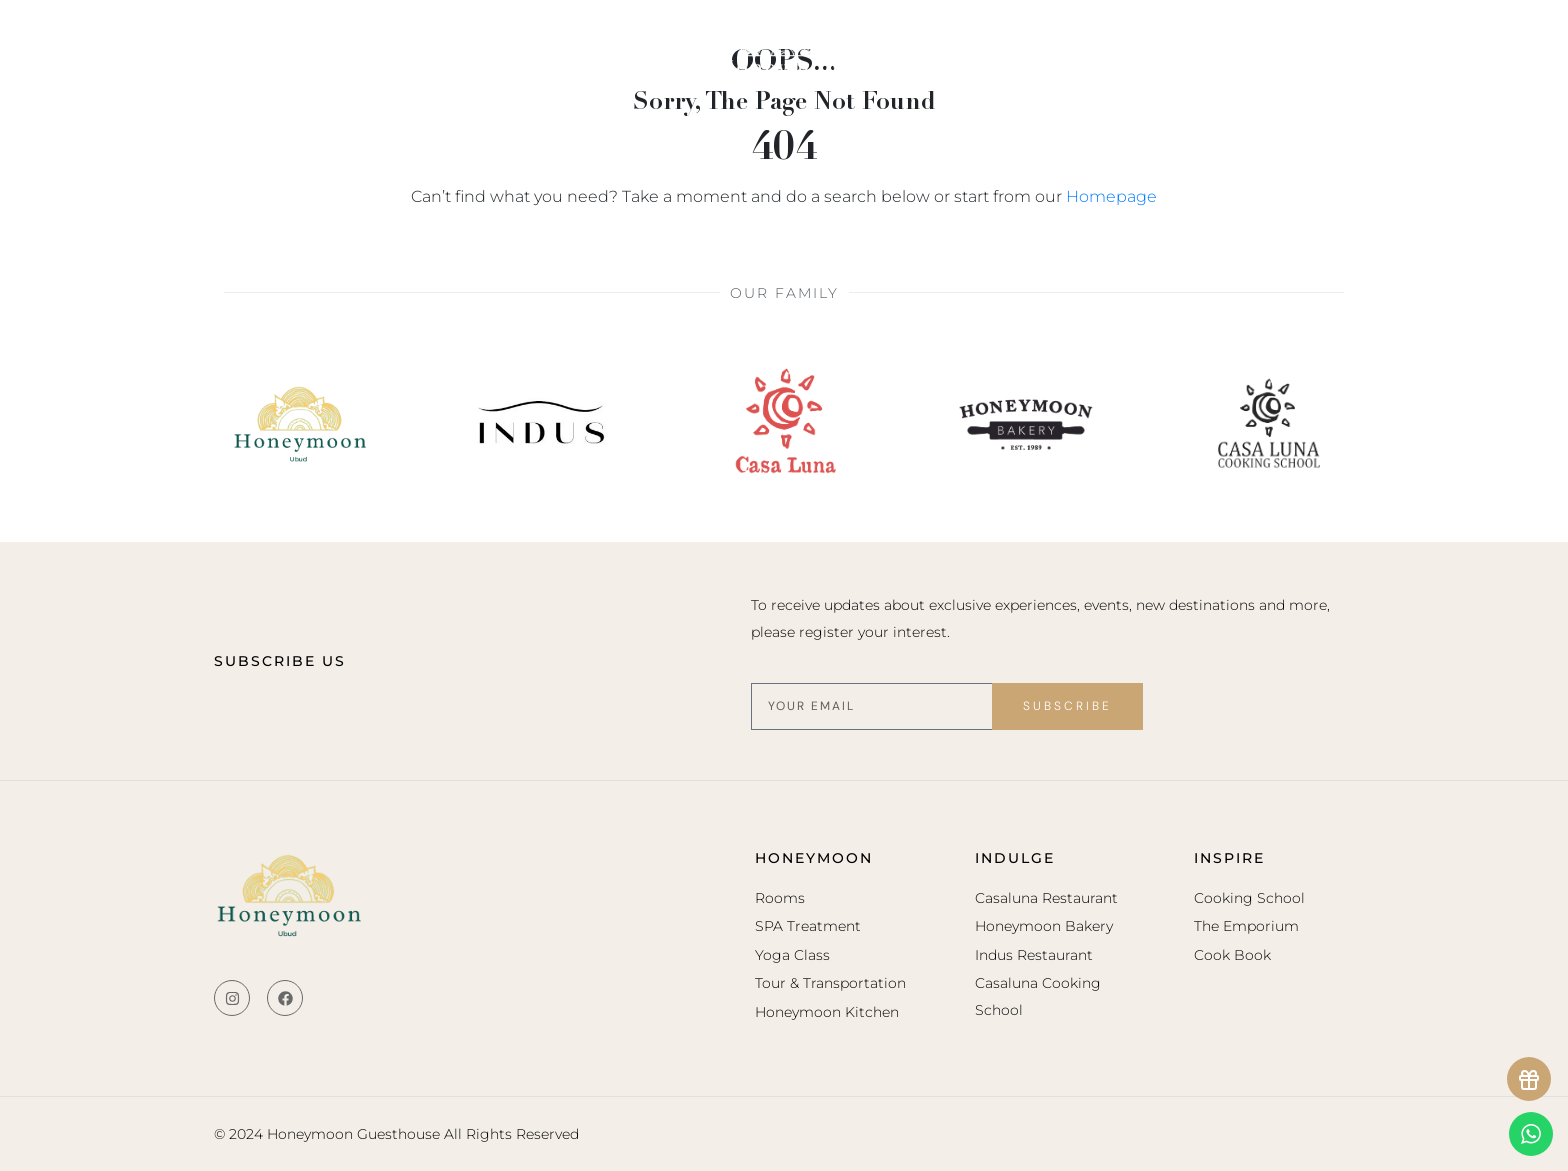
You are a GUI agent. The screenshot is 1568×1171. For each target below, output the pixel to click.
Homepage (1111, 196)
